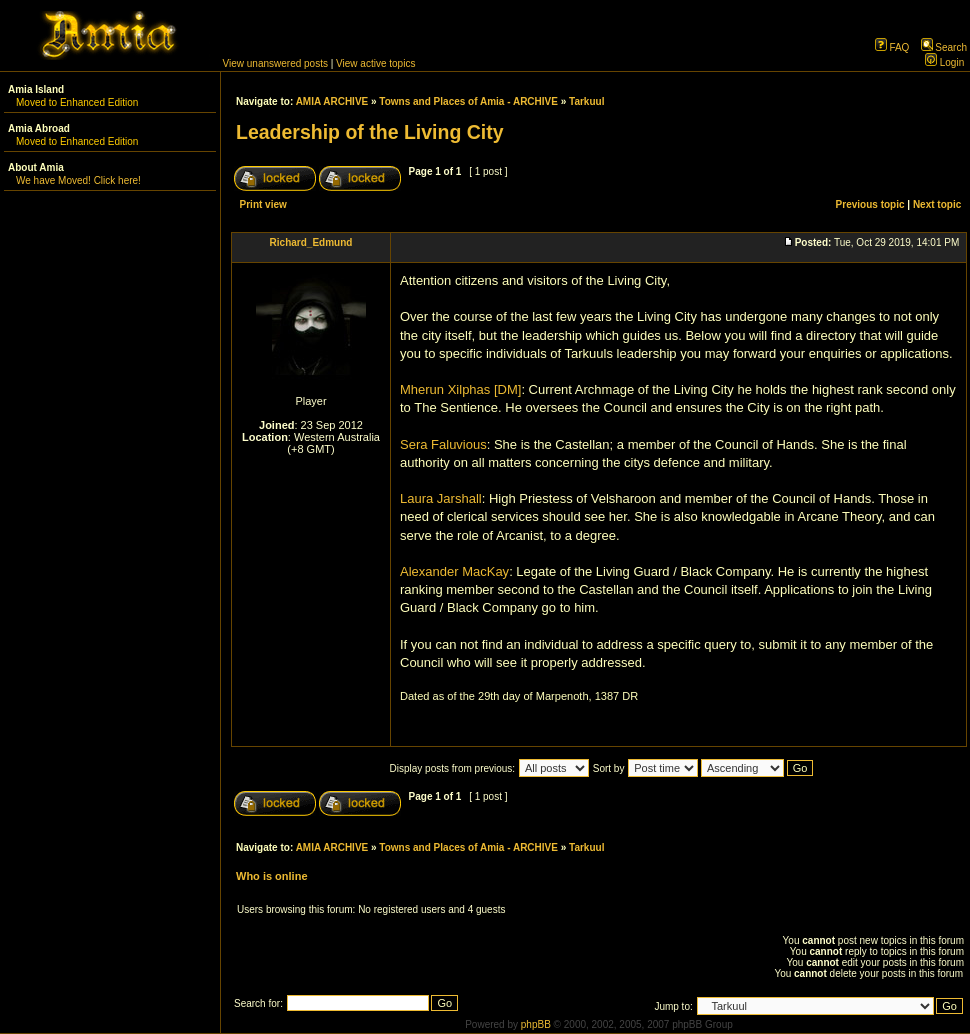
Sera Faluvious (443, 444)
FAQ (892, 47)
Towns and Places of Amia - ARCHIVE (468, 101)
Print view (263, 204)
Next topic (937, 204)
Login (944, 62)
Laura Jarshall (441, 498)
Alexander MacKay (454, 571)
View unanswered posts (275, 63)
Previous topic (870, 204)
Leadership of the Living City (370, 132)
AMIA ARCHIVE (332, 101)
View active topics (375, 63)
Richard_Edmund (311, 242)
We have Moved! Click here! (78, 180)
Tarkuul (586, 101)
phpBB (536, 1024)
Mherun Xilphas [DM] (460, 389)
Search (944, 47)
